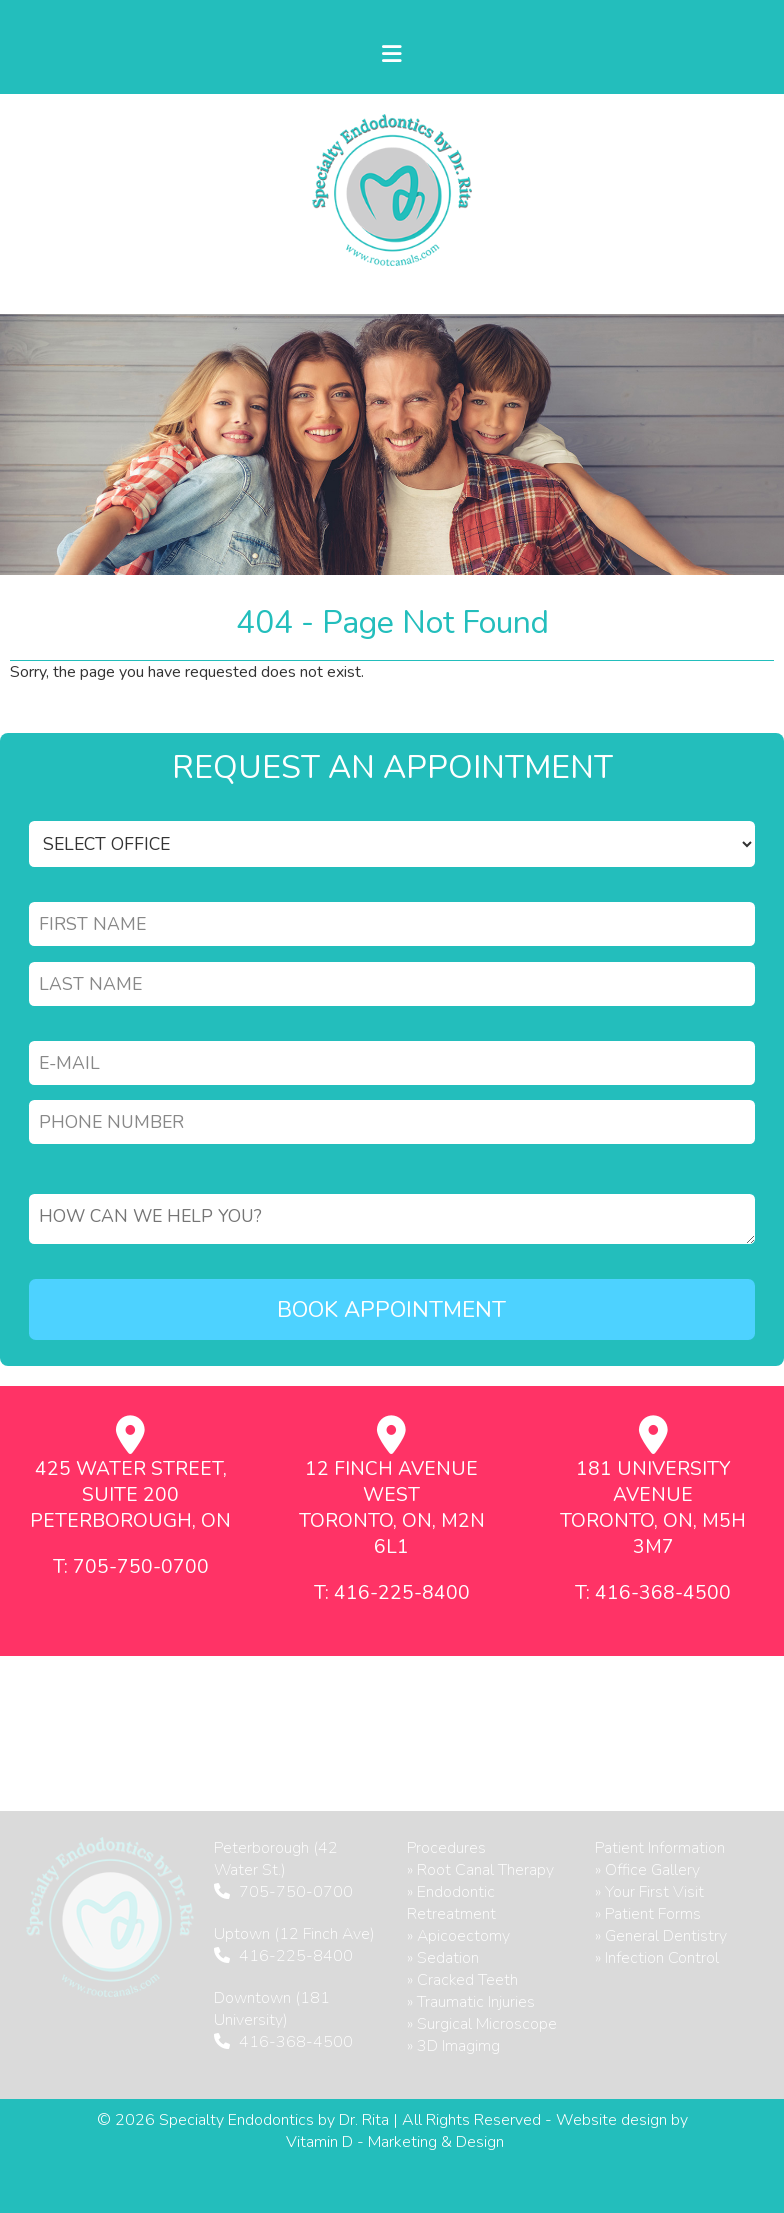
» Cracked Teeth (462, 1980)
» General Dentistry (661, 1936)
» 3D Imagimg (453, 2046)
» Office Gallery (647, 1870)
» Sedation (443, 1958)
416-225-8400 (296, 1956)
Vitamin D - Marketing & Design (395, 2142)
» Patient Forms (648, 1914)
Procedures (446, 1848)
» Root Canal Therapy (480, 1870)
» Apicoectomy (458, 1936)
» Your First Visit (649, 1892)
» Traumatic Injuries (471, 2002)
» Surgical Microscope (482, 2024)
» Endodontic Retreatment (451, 1903)
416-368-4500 (296, 2042)
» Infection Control (657, 1958)
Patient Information (660, 1848)
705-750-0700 (296, 1892)
